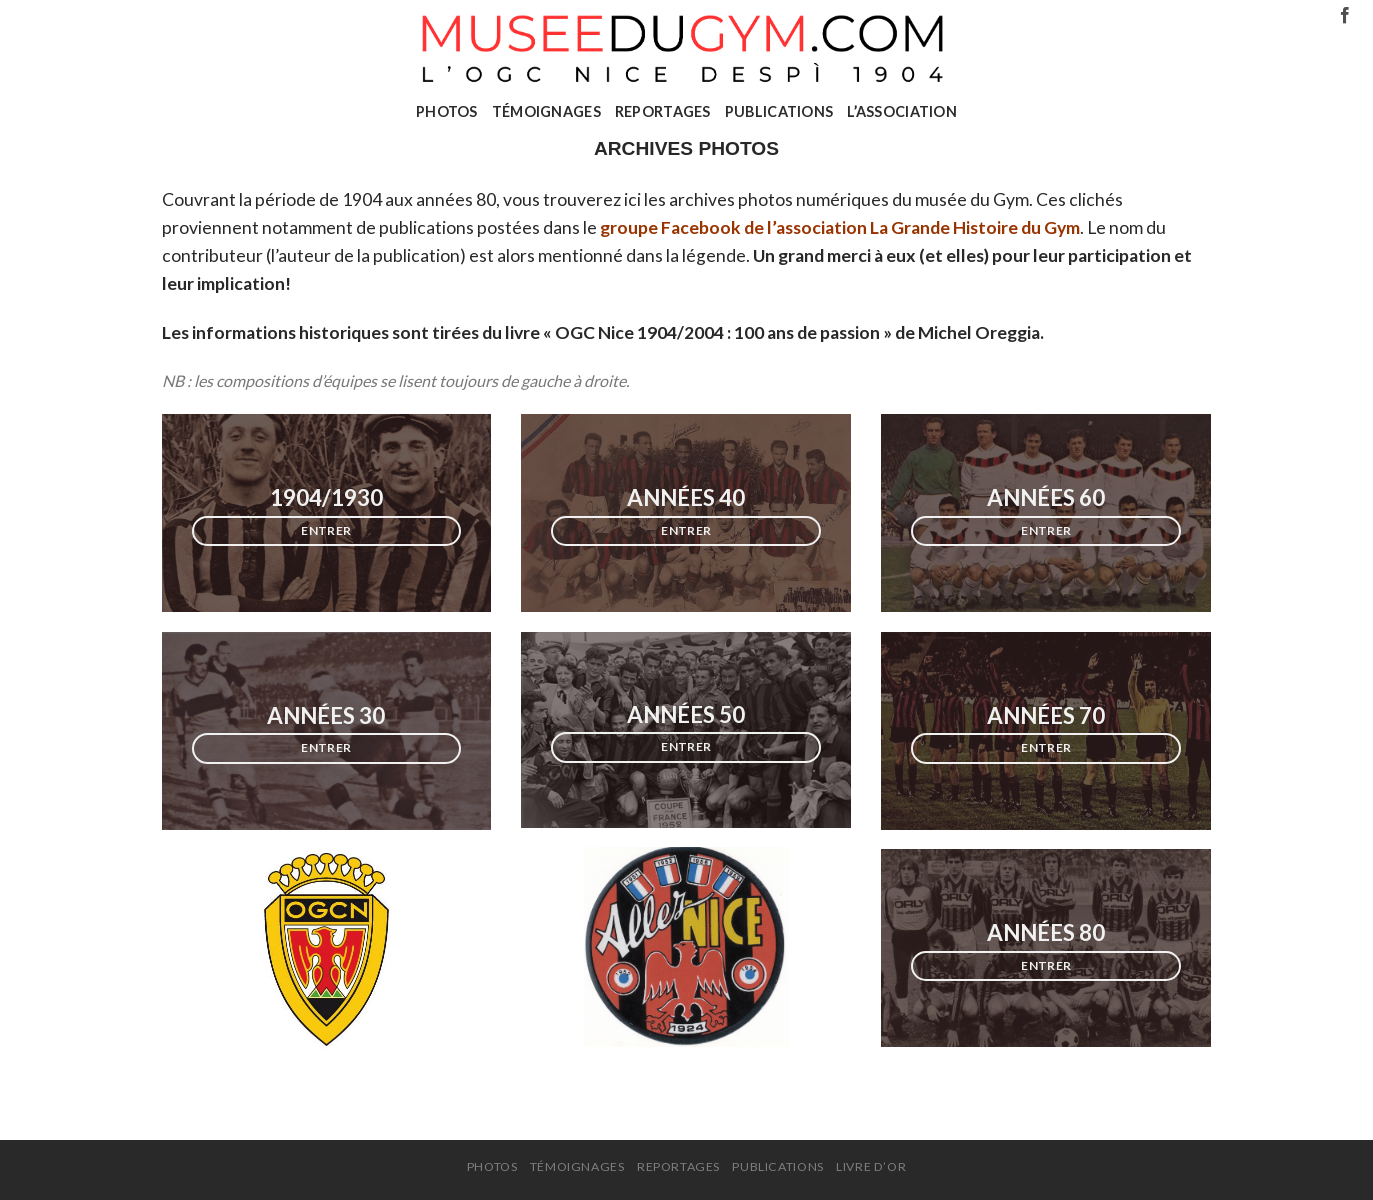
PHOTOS (447, 111)
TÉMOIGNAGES (546, 111)
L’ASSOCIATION (902, 111)
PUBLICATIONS (779, 111)
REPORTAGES (663, 111)
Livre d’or (871, 1166)
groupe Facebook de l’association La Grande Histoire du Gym (840, 227)
